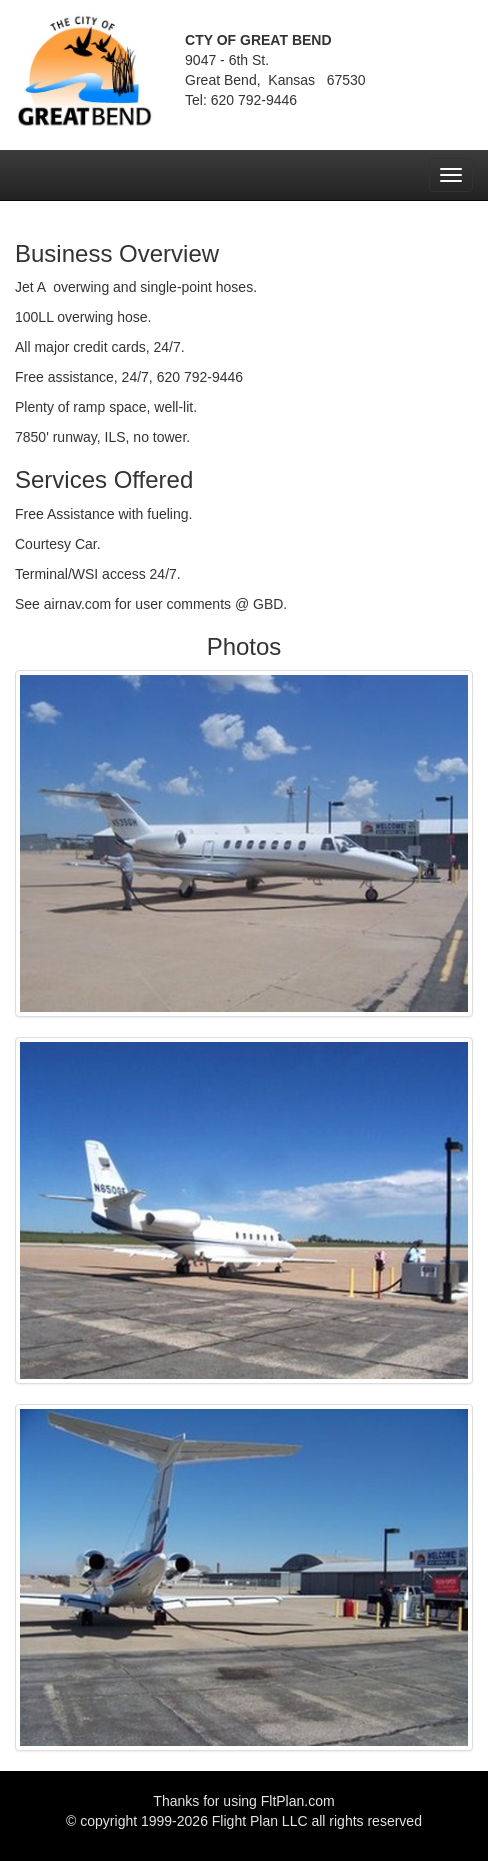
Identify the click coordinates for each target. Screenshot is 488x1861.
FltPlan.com (298, 1801)
